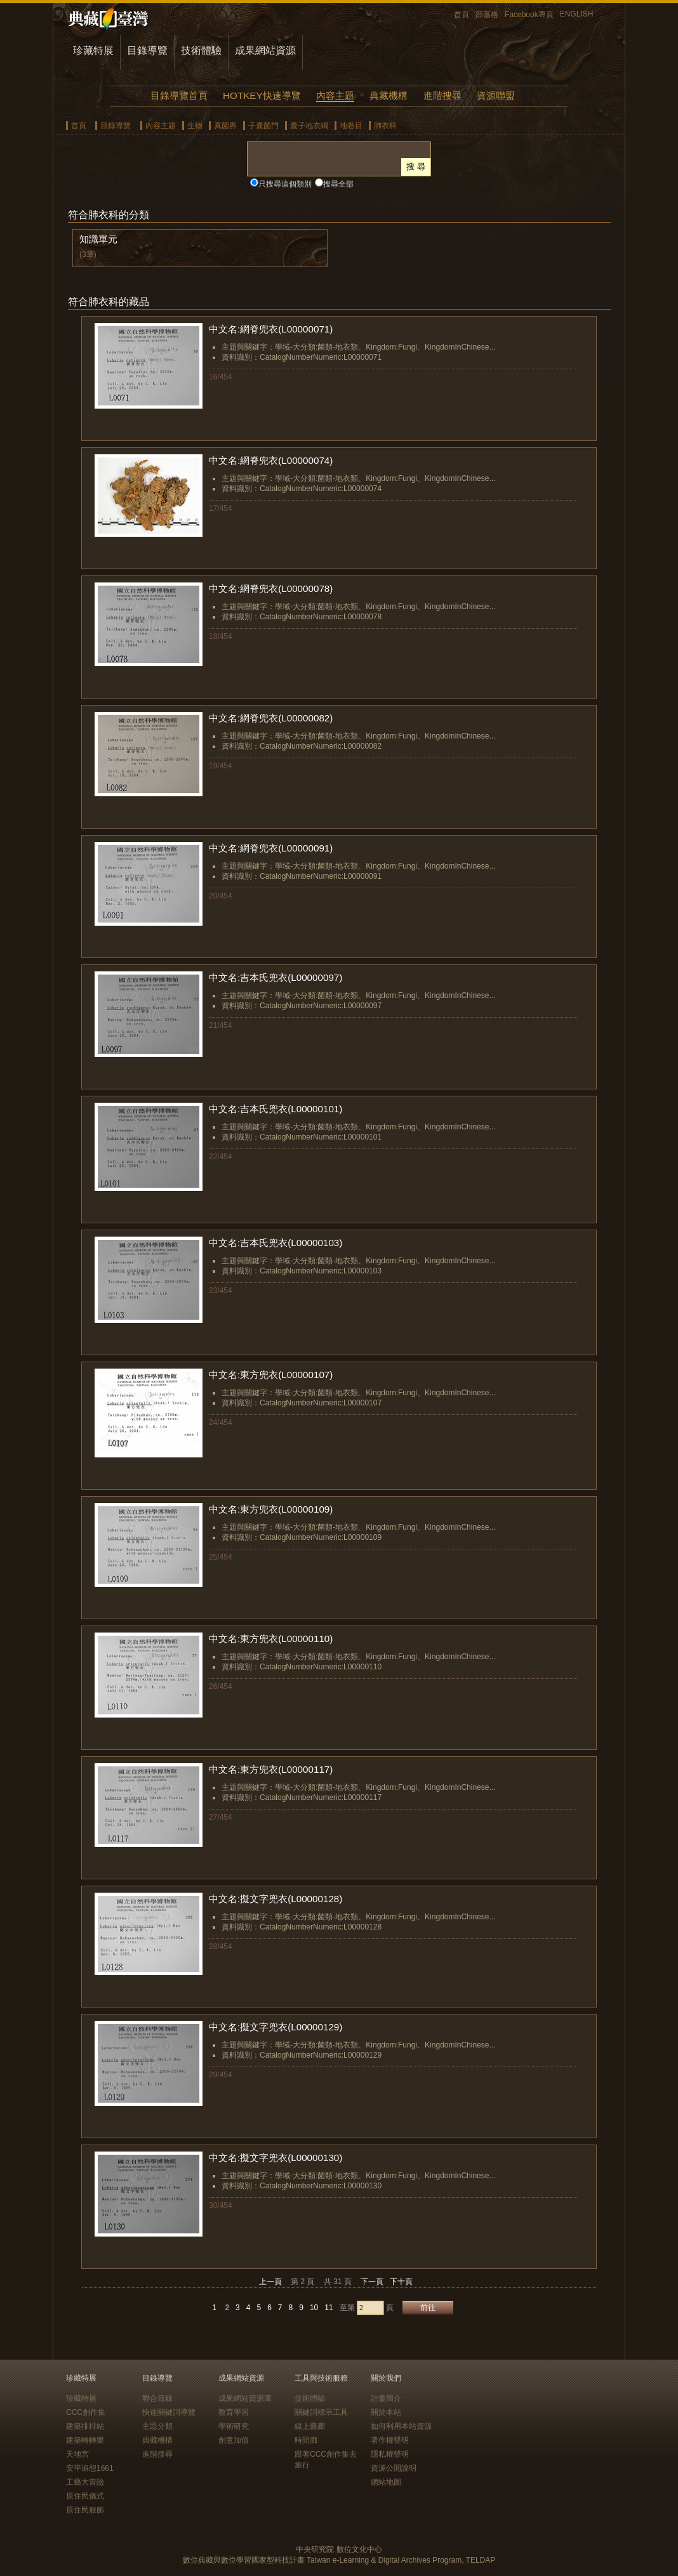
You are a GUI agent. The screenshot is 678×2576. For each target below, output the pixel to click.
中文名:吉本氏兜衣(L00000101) (275, 1108)
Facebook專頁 (529, 14)
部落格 (486, 14)
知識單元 (98, 238)
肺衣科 (385, 125)
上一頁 (270, 2281)
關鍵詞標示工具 (321, 2412)
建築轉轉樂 (85, 2440)
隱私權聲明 (390, 2454)
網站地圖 (386, 2482)
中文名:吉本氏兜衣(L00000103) (275, 1242)
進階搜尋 (442, 95)
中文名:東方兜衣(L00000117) (271, 1769)
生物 (195, 125)
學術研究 (233, 2426)
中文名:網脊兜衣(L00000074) (271, 460)
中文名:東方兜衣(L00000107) (271, 1374)
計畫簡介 (386, 2398)
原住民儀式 (85, 2496)
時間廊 (306, 2440)
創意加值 (233, 2440)
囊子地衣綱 (309, 125)
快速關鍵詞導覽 (169, 2412)
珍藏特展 (93, 50)
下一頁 (372, 2281)
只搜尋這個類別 (285, 184)
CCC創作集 (85, 2412)
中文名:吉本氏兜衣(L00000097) (275, 977)
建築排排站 (85, 2426)
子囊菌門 (263, 125)
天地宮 (77, 2454)
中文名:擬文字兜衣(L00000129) (275, 2026)
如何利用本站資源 (401, 2426)
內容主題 (335, 95)
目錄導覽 (147, 50)
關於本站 (386, 2412)
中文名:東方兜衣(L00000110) (271, 1638)
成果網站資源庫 (245, 2398)
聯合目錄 (157, 2398)
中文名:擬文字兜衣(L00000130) (275, 2157)
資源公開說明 (393, 2468)
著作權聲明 (390, 2440)
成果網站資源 (265, 50)
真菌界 (225, 125)
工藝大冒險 (85, 2482)
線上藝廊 (310, 2426)
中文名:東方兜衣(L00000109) (271, 1509)
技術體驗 (201, 50)
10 (314, 2307)
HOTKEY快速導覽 (261, 95)
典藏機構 (388, 95)
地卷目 (351, 125)
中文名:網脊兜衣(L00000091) (271, 848)
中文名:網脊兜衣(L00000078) (271, 588)
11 (328, 2307)
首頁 (461, 14)
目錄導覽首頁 (179, 95)
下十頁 (401, 2281)
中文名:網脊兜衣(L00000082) (271, 718)
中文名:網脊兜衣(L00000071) (271, 329)
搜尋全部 (338, 184)
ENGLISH (577, 14)
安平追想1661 (90, 2468)
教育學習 (233, 2412)
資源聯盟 (496, 95)
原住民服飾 (85, 2510)
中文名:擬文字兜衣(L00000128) (275, 1898)
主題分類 (157, 2426)
